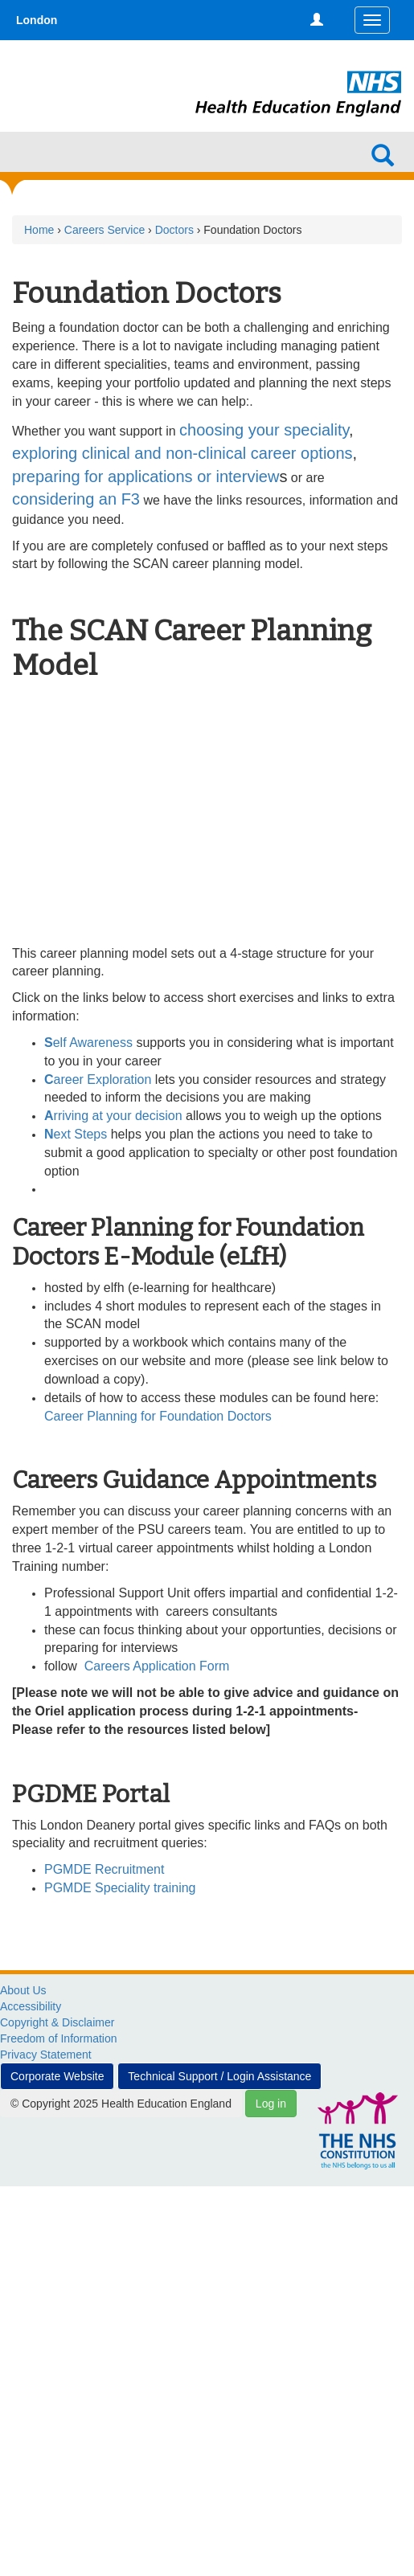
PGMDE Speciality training (120, 1888)
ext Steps (77, 1134)
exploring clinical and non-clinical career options (182, 453)
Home (39, 229)
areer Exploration (97, 1079)
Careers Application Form (157, 1666)
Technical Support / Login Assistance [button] (219, 2076)
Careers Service (104, 229)
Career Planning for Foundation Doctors (158, 1416)
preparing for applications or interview (145, 476)
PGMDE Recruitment (104, 1869)
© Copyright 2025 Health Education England (121, 2103)
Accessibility (30, 2006)
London (36, 20)
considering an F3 (76, 499)
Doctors (174, 229)
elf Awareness (88, 1042)
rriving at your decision (115, 1115)
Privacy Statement (46, 2054)
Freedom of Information (58, 2038)
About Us (23, 1990)
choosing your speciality (264, 430)
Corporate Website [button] (57, 2076)
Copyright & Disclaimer (57, 2022)
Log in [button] (271, 2103)
